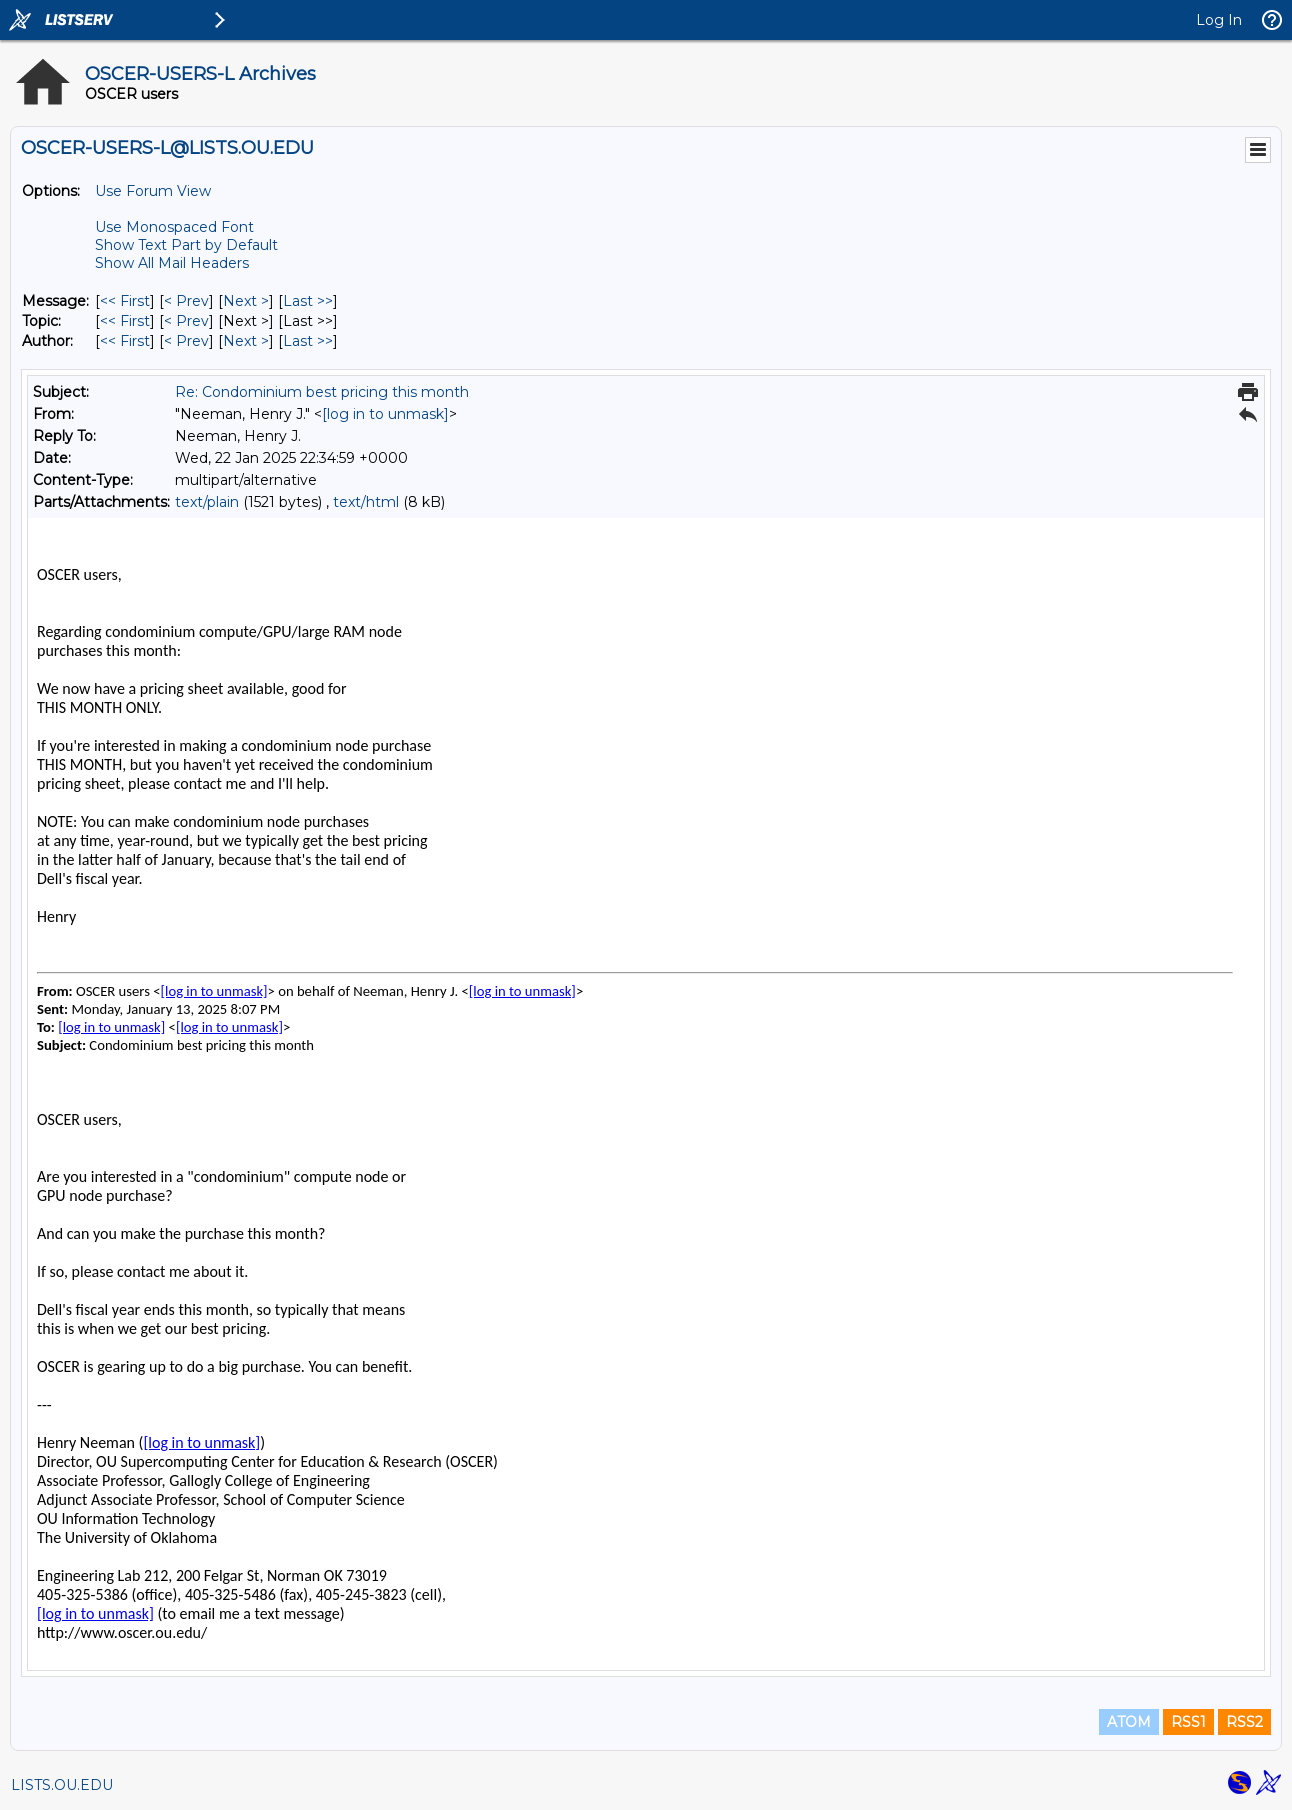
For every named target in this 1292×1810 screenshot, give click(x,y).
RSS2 (1244, 1722)
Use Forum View (153, 191)
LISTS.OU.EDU (62, 1785)
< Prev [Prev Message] (186, 301)
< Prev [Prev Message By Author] (186, 341)
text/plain (207, 502)
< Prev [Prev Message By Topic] (186, 321)
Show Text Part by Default (186, 245)
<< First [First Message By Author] (125, 341)
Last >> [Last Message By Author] (308, 341)
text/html (366, 502)
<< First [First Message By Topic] (125, 321)
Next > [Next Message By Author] (246, 341)
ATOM (1129, 1722)
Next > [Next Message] (246, 301)
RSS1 (1188, 1722)
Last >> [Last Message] (308, 301)
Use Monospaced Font (174, 227)
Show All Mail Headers (172, 263)
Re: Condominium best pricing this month (322, 392)
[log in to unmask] (385, 414)
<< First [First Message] (125, 301)
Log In (1219, 20)
